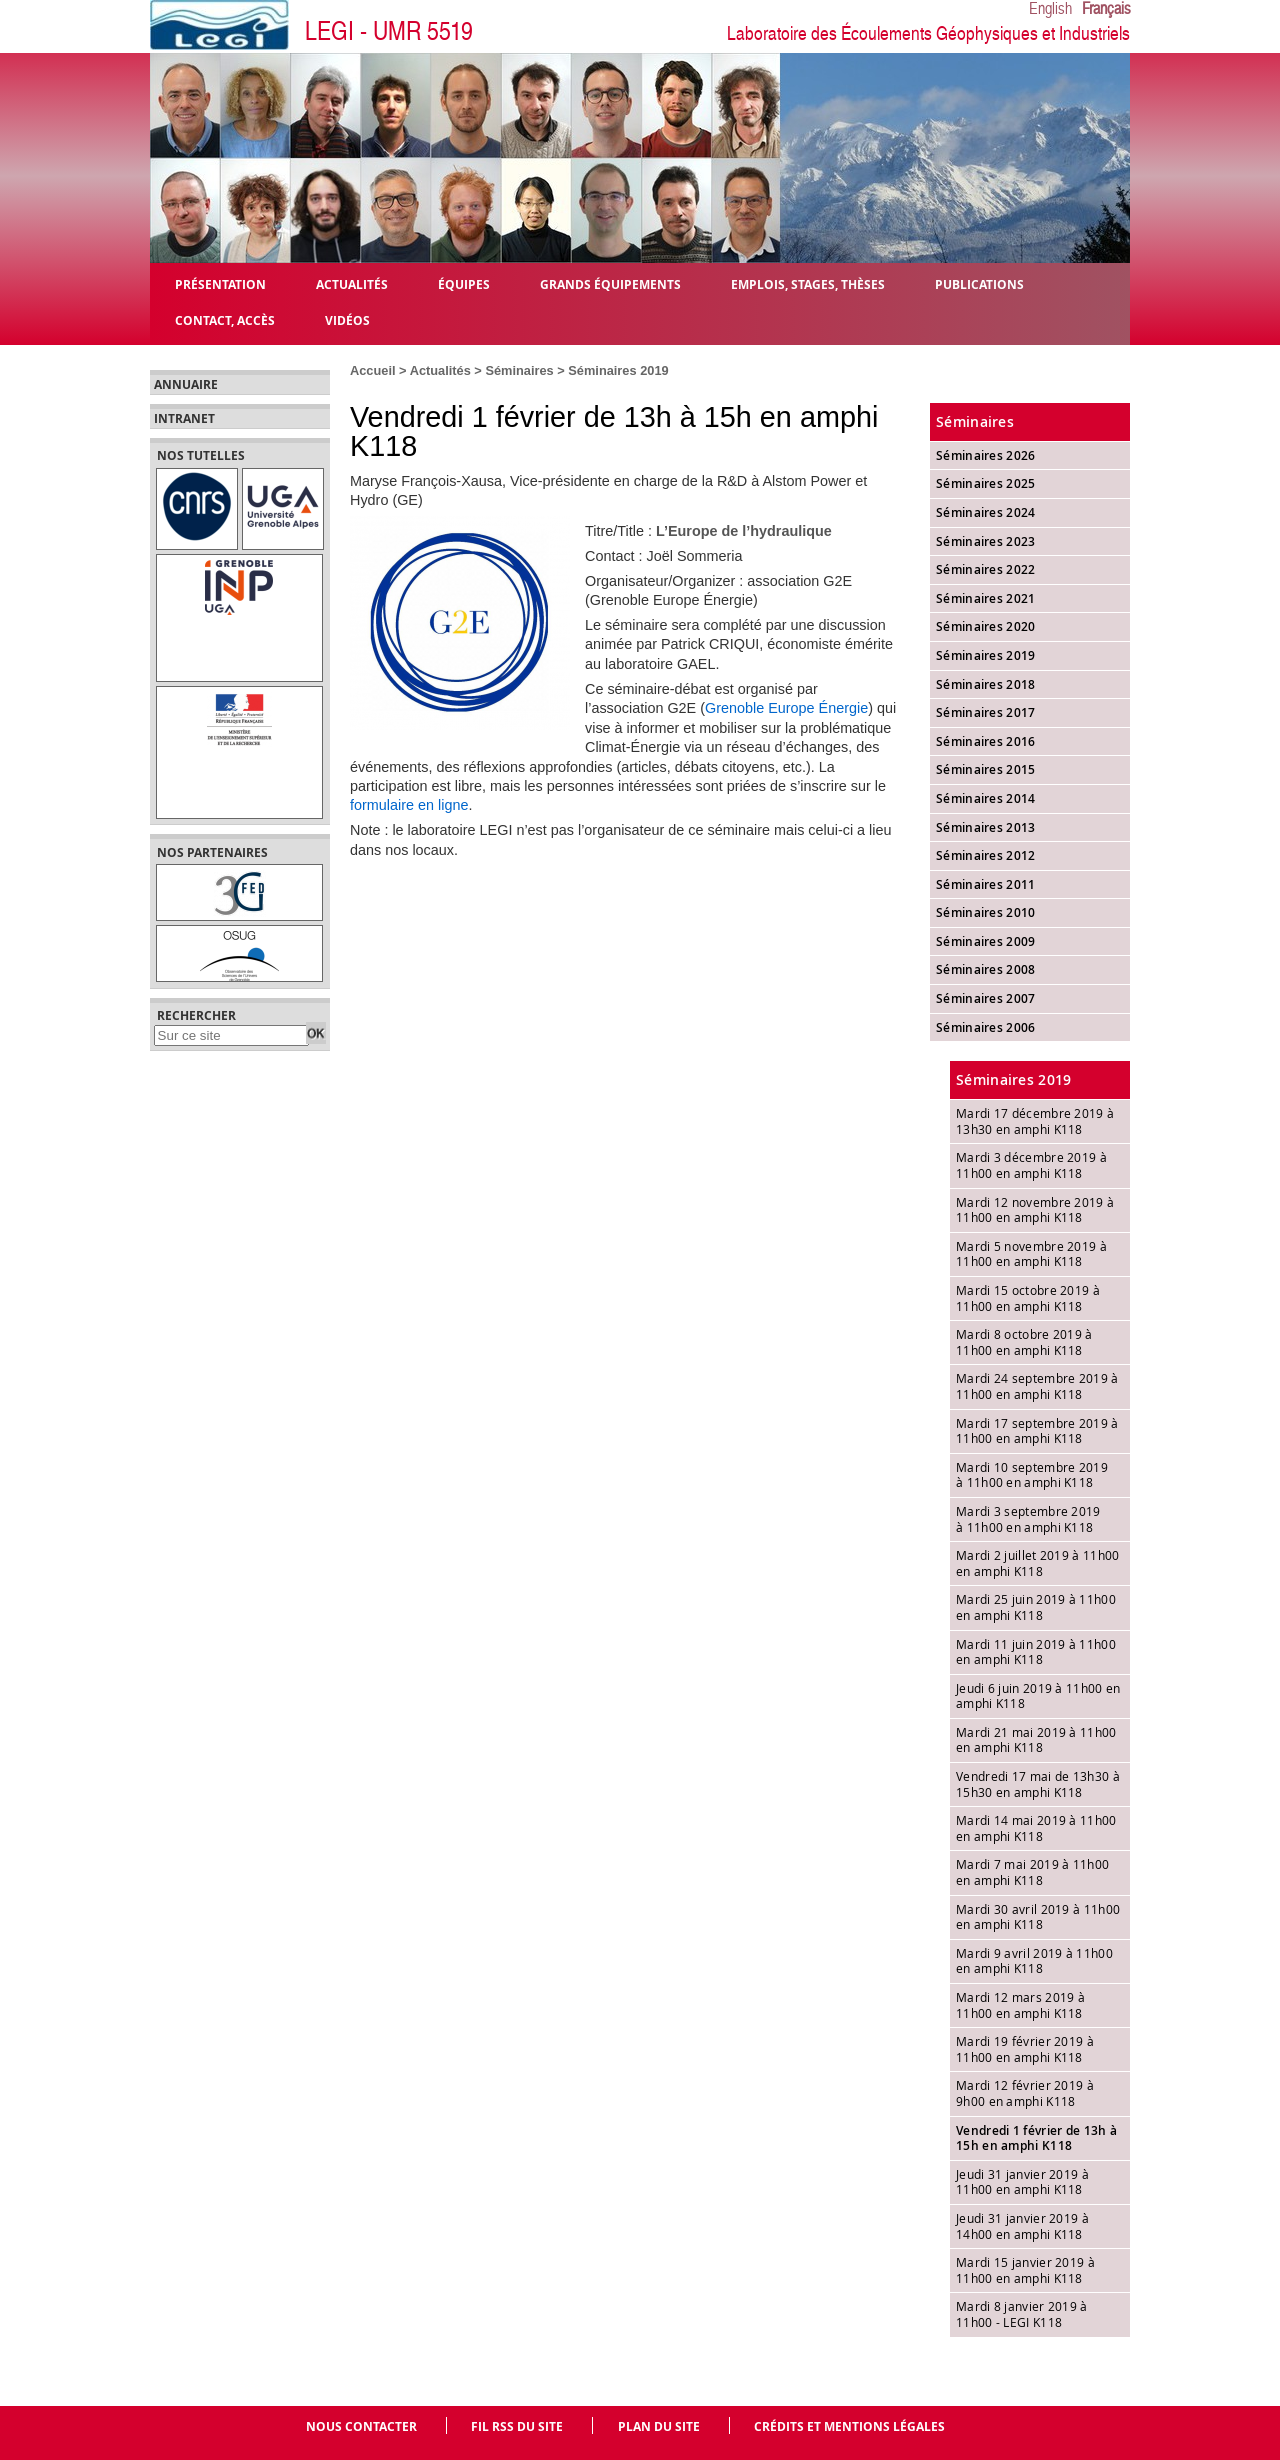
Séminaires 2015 (986, 769)
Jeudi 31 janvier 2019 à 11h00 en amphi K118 (1022, 2182)
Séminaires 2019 (618, 370)
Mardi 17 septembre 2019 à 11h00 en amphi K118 (1037, 1431)
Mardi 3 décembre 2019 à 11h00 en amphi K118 (1031, 1165)
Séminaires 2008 (986, 969)
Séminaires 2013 (986, 827)
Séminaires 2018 (986, 684)
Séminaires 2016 (986, 741)
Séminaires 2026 (986, 455)
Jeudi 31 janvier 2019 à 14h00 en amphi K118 (1022, 2226)
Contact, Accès (225, 319)
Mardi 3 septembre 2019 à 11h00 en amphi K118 (1028, 1519)
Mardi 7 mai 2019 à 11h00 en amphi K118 (1032, 1872)
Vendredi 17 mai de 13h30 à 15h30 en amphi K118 (1038, 1784)
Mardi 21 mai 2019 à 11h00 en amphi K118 (1036, 1740)
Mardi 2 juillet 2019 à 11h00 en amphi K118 (1037, 1563)
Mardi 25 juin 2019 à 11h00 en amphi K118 (1036, 1607)
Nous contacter (361, 2426)
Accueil (373, 370)
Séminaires (519, 370)
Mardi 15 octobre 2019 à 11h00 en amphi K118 (1028, 1298)
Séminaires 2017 (986, 712)
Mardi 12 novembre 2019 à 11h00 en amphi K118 (1035, 1210)
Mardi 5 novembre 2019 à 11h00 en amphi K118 (1031, 1254)
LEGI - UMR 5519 (389, 31)
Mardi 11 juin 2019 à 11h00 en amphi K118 (1036, 1652)
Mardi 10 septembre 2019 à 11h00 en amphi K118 (1032, 1475)
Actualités (440, 370)
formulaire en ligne (409, 805)
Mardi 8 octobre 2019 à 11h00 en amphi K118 (1024, 1342)
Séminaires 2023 (986, 541)
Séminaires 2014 (986, 798)
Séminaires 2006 (986, 1027)
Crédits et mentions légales (849, 2426)
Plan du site (659, 2426)
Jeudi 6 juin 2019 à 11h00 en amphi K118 (1038, 1696)
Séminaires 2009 (986, 941)
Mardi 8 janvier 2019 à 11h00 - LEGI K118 (1022, 2314)
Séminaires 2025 (986, 483)
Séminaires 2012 (986, 855)
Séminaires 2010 (986, 912)
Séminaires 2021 (986, 598)
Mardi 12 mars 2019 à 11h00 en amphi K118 (1020, 2005)
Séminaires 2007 (986, 998)
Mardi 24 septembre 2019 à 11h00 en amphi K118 (1037, 1386)
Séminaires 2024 (986, 512)
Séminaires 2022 (986, 569)
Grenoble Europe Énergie (786, 708)
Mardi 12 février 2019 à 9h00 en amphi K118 (1025, 2093)
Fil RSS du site (517, 2426)
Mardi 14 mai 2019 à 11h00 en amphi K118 (1036, 1828)
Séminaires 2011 (986, 884)
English (1050, 9)
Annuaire (186, 385)
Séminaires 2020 (986, 626)
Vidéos (347, 319)
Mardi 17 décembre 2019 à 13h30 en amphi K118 (1035, 1121)
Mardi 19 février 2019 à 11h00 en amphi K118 (1025, 2049)
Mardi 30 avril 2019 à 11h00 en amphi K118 (1038, 1917)
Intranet (184, 419)
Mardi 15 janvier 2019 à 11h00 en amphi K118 (1025, 2270)
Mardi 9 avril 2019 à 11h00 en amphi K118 (1034, 1961)
